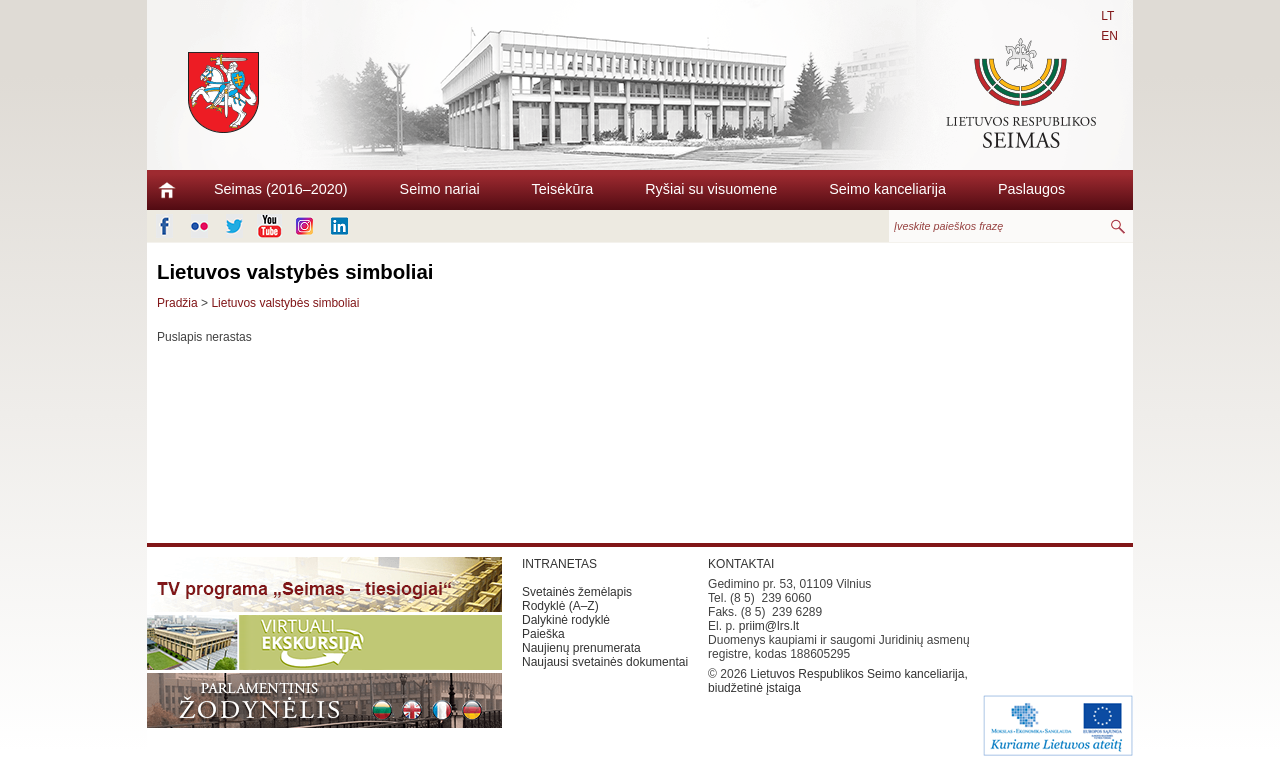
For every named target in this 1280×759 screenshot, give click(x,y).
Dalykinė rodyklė (566, 620)
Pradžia (177, 303)
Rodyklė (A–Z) (560, 606)
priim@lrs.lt (769, 626)
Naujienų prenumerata (581, 648)
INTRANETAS (559, 564)
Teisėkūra (563, 189)
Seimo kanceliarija (887, 189)
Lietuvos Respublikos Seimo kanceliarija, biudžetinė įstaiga (838, 681)
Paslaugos (1031, 189)
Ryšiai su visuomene (711, 189)
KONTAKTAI (741, 564)
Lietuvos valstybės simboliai (285, 303)
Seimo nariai (440, 189)
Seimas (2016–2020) (281, 189)
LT (1107, 16)
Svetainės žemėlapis (577, 592)
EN (1109, 36)
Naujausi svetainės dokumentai (605, 662)
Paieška (543, 634)
